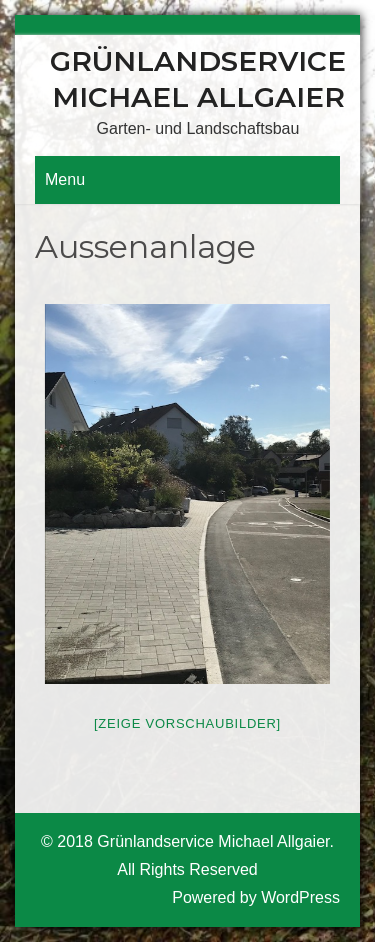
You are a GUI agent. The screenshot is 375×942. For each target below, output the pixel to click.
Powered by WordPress (256, 897)
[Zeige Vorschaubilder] (187, 723)
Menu (65, 179)
